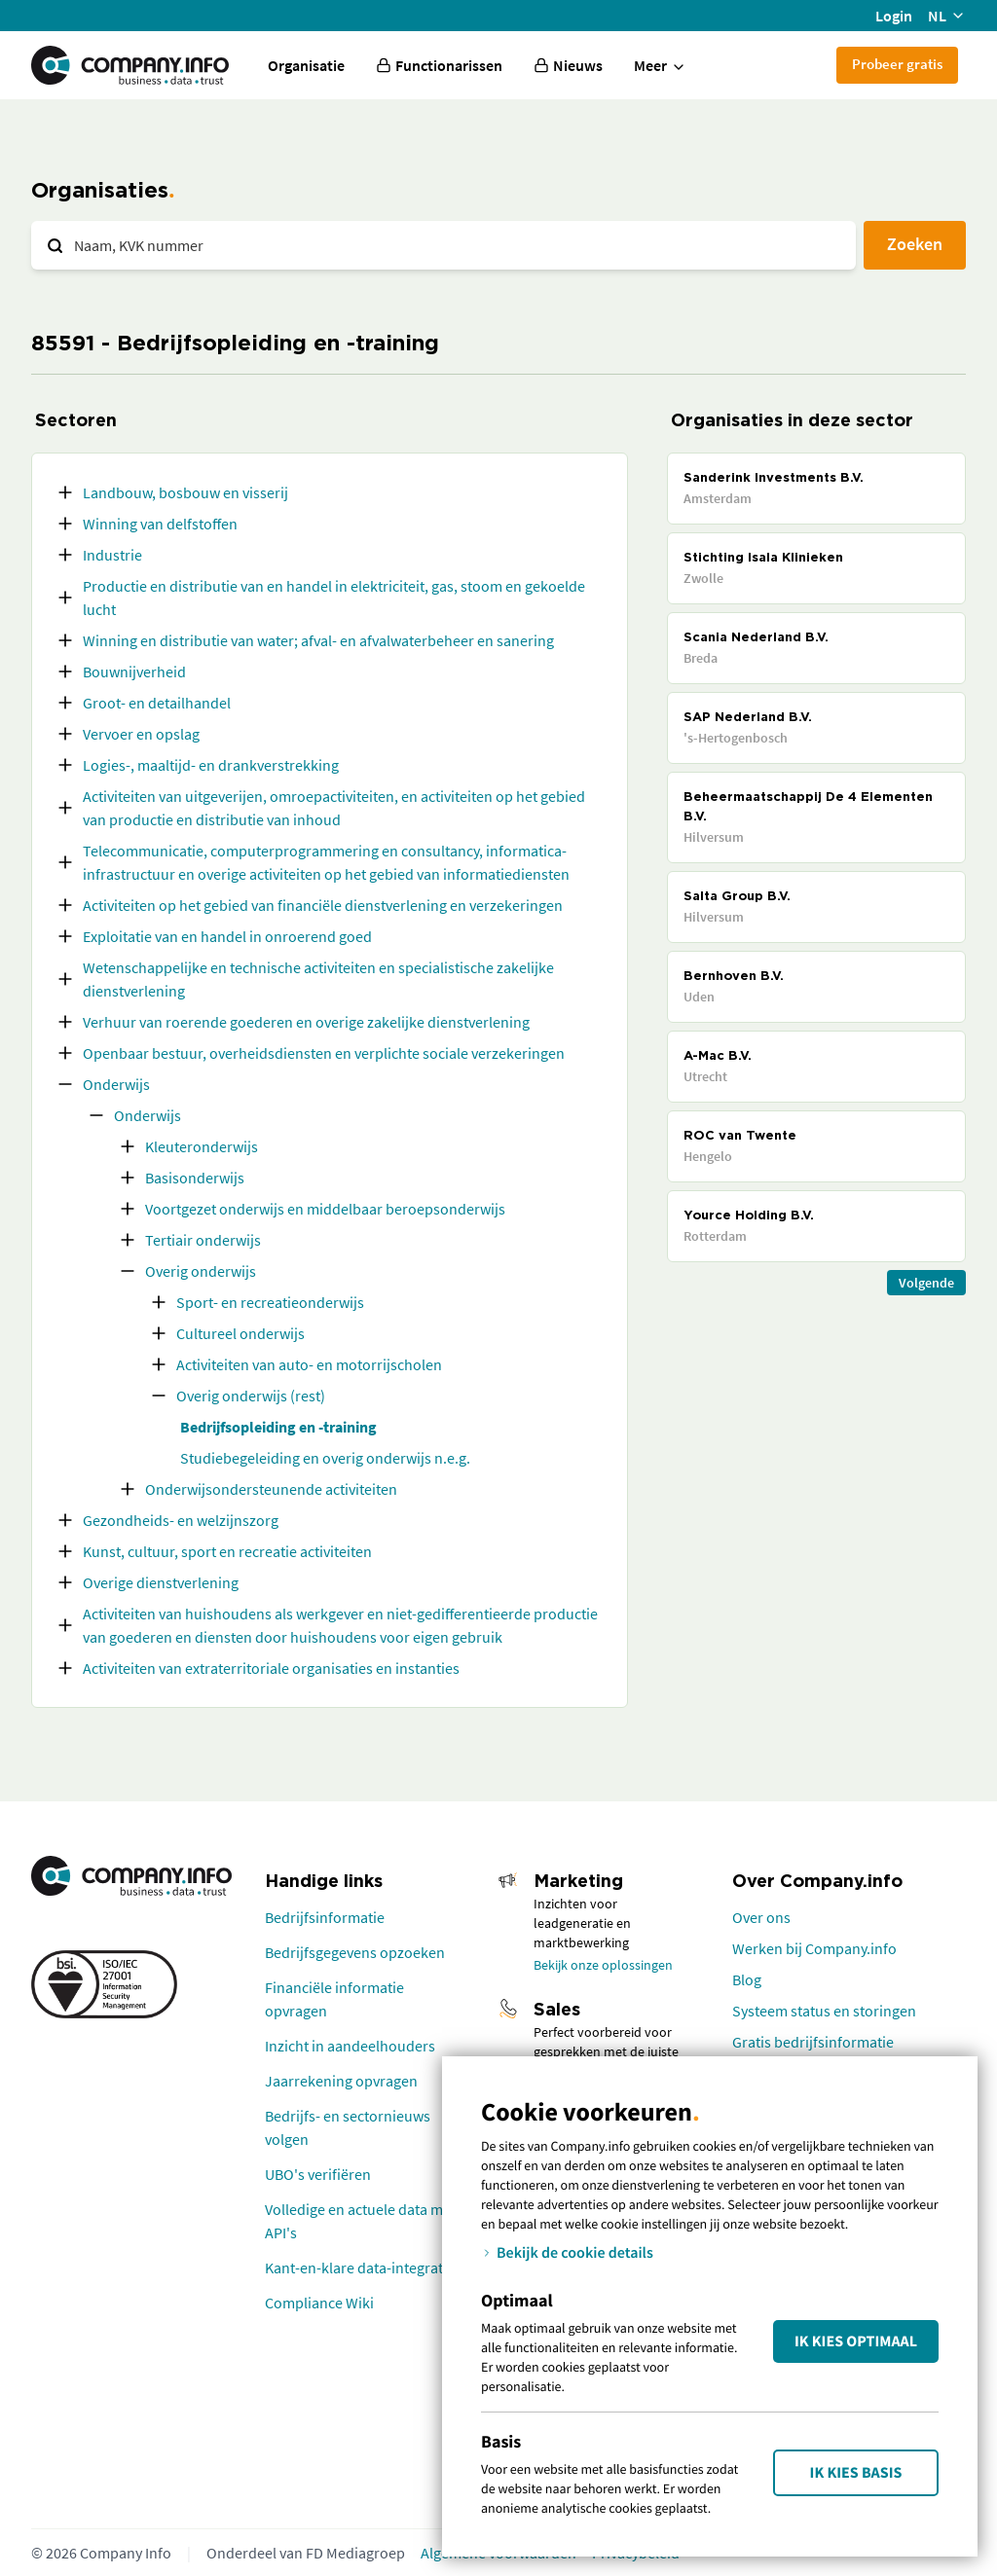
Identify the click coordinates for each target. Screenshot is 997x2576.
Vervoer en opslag (141, 734)
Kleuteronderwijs (201, 1146)
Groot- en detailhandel (157, 702)
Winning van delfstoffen (160, 523)
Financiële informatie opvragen (334, 1998)
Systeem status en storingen (824, 2010)
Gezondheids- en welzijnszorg (180, 1520)
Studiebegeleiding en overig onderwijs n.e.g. (325, 1458)
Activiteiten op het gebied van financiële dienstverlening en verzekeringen (323, 905)
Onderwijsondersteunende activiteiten (271, 1489)
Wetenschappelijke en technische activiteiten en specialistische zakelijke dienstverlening (318, 979)
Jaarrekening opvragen (341, 2080)
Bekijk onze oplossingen (603, 1965)
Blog (746, 1979)
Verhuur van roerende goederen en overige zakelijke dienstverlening (306, 1022)
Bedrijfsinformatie (325, 1917)
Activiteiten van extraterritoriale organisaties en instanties (271, 1668)
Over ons (761, 1917)
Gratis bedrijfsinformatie (813, 2041)
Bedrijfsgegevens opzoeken (355, 1952)
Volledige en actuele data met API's (360, 2220)
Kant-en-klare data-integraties (363, 2267)
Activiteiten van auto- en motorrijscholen (309, 1364)
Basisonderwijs (194, 1177)
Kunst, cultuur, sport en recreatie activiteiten (227, 1551)
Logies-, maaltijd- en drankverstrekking (211, 765)
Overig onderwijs (200, 1271)
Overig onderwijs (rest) (250, 1395)
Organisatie (306, 65)
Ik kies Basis (856, 2473)
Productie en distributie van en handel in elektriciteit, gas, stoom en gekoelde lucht (334, 597)
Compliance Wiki (319, 2302)
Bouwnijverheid (134, 671)
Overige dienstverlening (161, 1582)
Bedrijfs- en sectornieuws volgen (347, 2127)
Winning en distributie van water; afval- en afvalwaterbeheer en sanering (318, 640)
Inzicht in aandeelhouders (350, 2045)
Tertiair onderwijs (203, 1240)
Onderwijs (116, 1084)
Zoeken (914, 244)
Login (893, 15)
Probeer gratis (897, 63)
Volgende (926, 1282)
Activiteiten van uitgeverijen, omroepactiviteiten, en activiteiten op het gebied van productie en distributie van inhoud (334, 807)
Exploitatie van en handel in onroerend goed (227, 936)
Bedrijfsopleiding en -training (278, 1426)
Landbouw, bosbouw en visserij (185, 492)
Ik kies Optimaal (855, 2341)
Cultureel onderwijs (240, 1333)
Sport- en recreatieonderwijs (270, 1302)
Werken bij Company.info (814, 1948)
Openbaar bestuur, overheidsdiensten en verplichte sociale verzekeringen (324, 1053)
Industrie (112, 554)
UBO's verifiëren (318, 2174)
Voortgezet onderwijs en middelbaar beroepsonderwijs (325, 1208)
